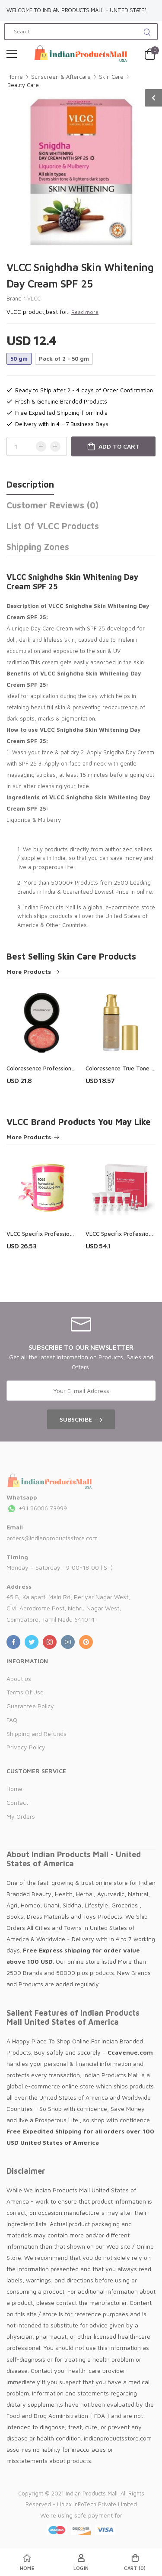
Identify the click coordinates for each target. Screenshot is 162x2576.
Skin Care (111, 76)
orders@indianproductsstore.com (52, 1538)
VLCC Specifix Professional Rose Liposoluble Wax (71, 1233)
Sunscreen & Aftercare (61, 76)
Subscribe (76, 1419)
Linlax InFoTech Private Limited (97, 2504)
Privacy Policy (25, 1747)
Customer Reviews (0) (52, 505)
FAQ (11, 1719)
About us (18, 1678)
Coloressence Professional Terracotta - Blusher (68, 1068)
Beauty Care (23, 84)
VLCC (34, 298)
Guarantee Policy (30, 1706)
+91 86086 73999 (36, 1508)
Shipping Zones (37, 547)
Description (30, 484)
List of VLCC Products (52, 526)
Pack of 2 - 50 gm (64, 358)
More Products (28, 972)
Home (15, 76)
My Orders (20, 1816)
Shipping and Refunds (36, 1733)
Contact (17, 1802)
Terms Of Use (25, 1692)
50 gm (19, 358)
